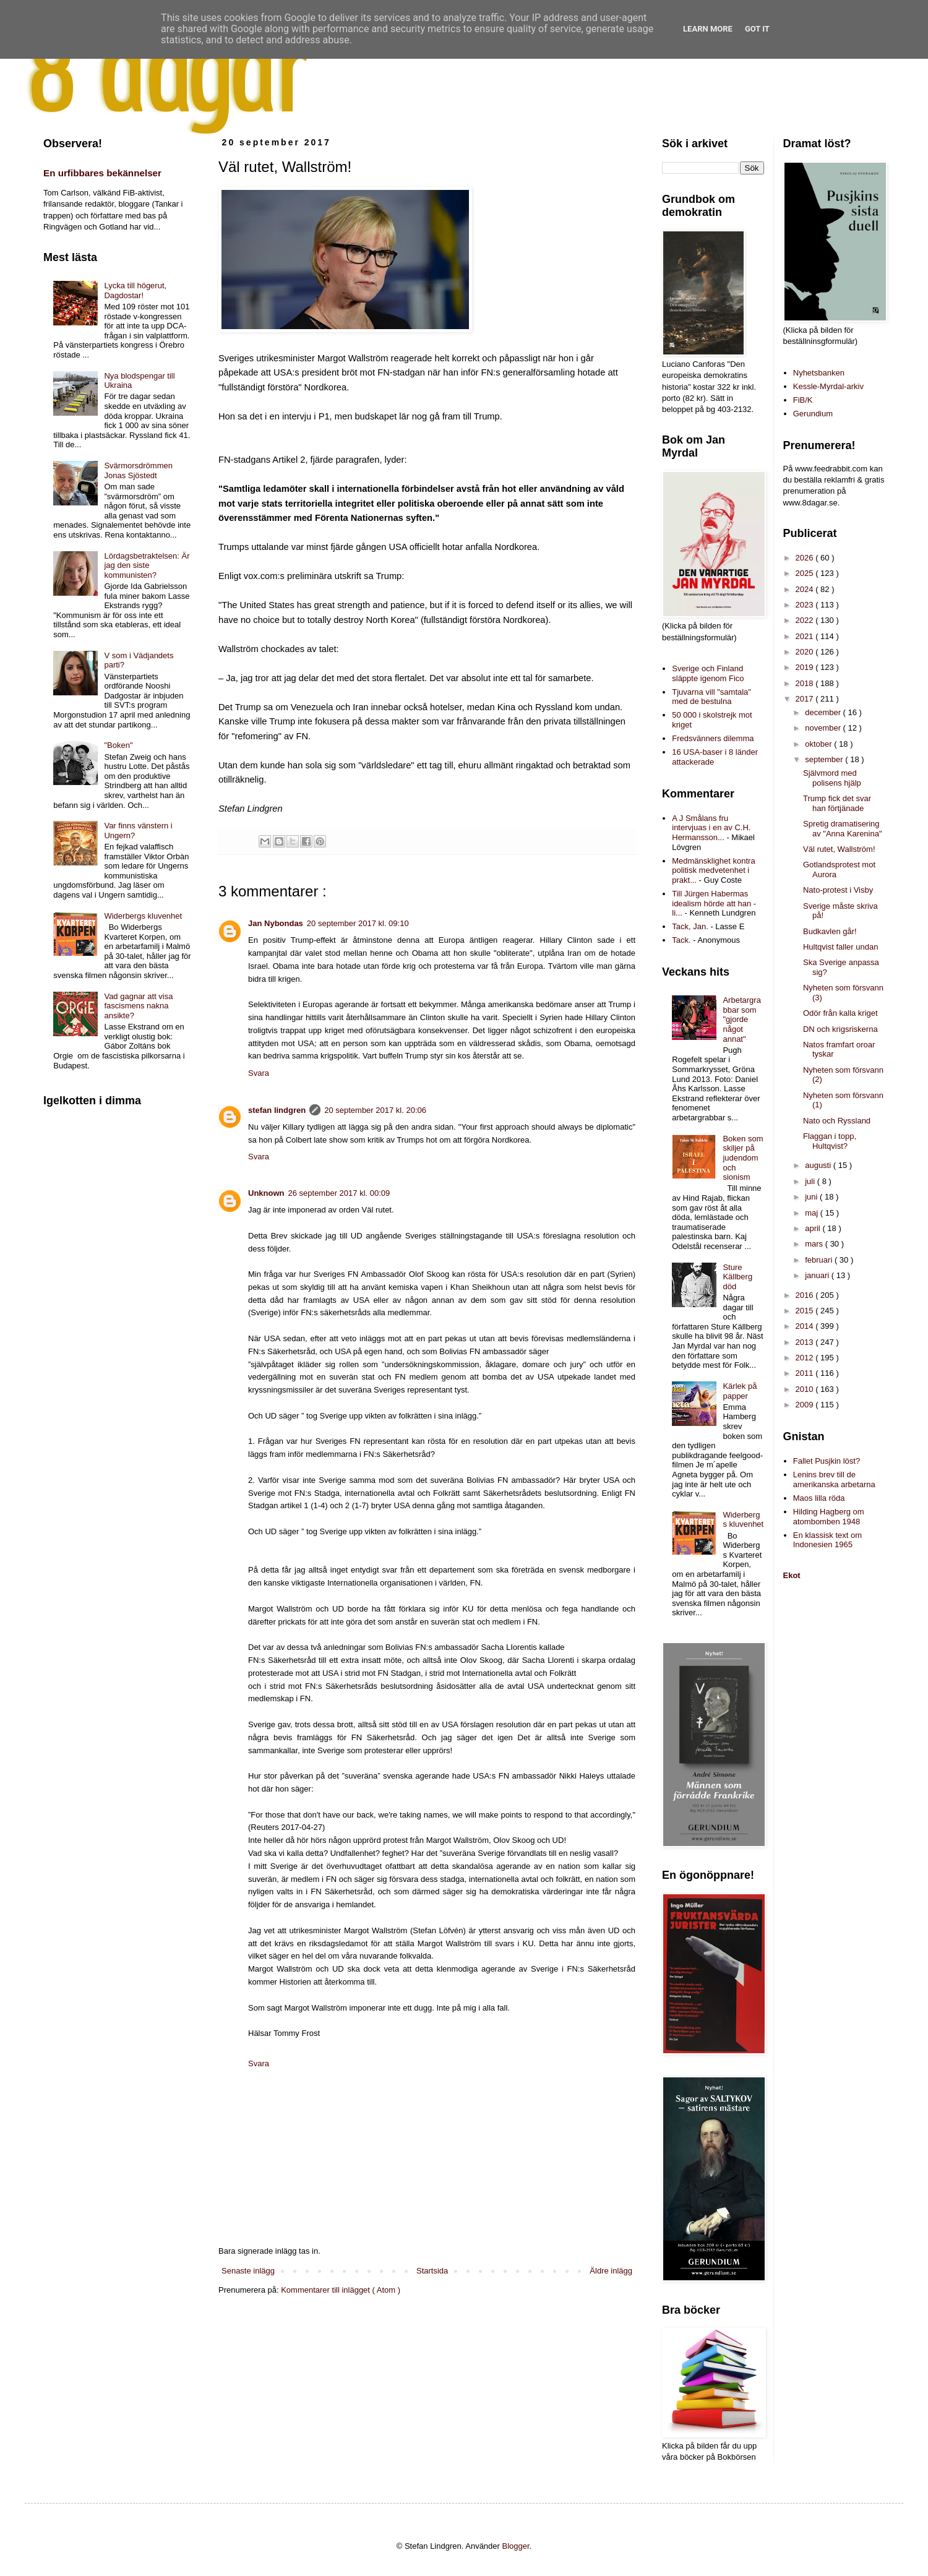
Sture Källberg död (737, 1277)
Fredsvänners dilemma (713, 738)
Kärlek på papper (740, 1391)
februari (820, 1259)
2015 (806, 1310)
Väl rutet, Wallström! (839, 849)
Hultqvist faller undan (840, 946)
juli (811, 1181)
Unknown (266, 1193)
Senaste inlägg (248, 2270)
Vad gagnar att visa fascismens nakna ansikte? (138, 1006)
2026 (806, 557)
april (813, 1228)
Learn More (708, 28)
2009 (806, 1404)
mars (815, 1243)
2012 (806, 1357)
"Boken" (118, 745)
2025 (806, 573)
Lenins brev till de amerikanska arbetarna (834, 1479)
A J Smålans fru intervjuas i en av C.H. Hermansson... (711, 828)
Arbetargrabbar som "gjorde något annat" (741, 1019)
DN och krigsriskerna (840, 1029)
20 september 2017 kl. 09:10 (358, 923)
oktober (819, 744)
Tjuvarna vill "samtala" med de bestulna (711, 696)
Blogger (516, 2546)
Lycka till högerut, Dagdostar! (135, 290)
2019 (806, 667)
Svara (258, 1073)
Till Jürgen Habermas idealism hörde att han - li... (714, 903)
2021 (806, 636)
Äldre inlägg (611, 2270)
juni (812, 1196)
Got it (757, 28)
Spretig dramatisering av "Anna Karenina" (842, 828)
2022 (806, 620)
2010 (806, 1389)
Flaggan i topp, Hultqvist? (829, 1141)
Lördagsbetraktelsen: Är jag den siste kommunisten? (146, 565)
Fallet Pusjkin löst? (826, 1461)
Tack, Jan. (690, 926)
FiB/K (803, 400)
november (824, 727)
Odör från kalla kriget (840, 1013)
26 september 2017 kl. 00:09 (339, 1193)
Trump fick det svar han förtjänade (837, 803)
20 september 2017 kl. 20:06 (375, 1110)
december (824, 712)
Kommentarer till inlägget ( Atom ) (340, 2290)
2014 (806, 1326)
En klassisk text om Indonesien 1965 (827, 1540)
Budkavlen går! (830, 931)
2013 (806, 1342)
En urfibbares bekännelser (102, 173)
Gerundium (813, 413)
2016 (806, 1295)
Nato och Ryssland (836, 1120)
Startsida (432, 2270)
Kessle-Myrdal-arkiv (828, 386)
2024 (806, 589)
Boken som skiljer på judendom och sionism (743, 1158)
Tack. (681, 940)
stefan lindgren (277, 1110)
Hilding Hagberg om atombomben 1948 (828, 1516)
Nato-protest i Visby (838, 890)
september (825, 759)
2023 (806, 604)
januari (818, 1275)
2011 (806, 1373)
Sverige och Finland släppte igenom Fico (708, 673)
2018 (806, 683)
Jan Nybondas (275, 923)
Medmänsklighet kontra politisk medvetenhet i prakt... (713, 870)
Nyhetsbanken (818, 372)
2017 (806, 698)
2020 (806, 651)
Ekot (792, 1575)
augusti (819, 1165)
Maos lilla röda (819, 1498)
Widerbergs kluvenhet (143, 916)
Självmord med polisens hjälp (832, 778)
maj (812, 1212)
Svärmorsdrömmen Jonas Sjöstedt (138, 470)
